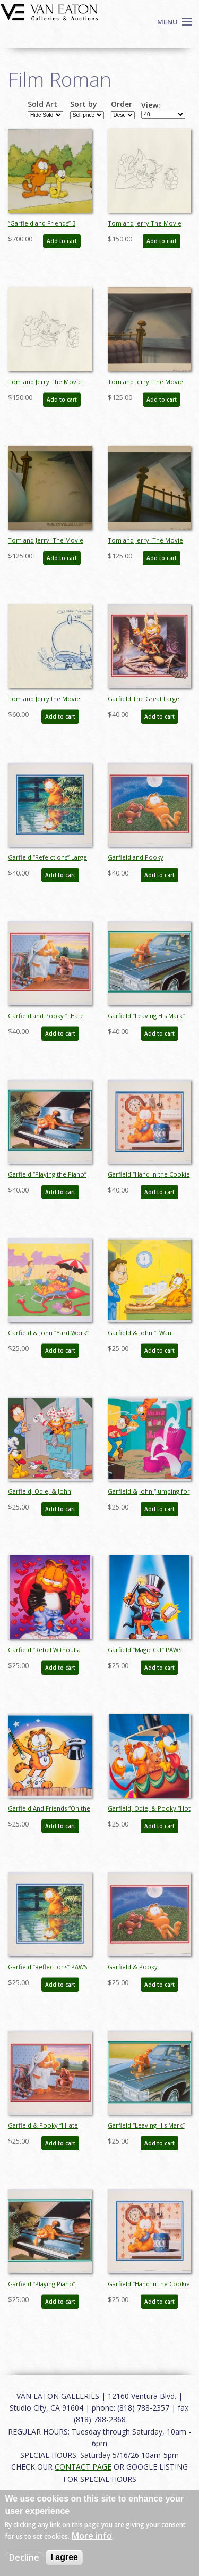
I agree (64, 2557)
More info (92, 2535)
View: (150, 105)
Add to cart (62, 241)
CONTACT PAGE (83, 2467)
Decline (24, 2557)
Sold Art (42, 104)
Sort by (83, 104)
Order (121, 104)
